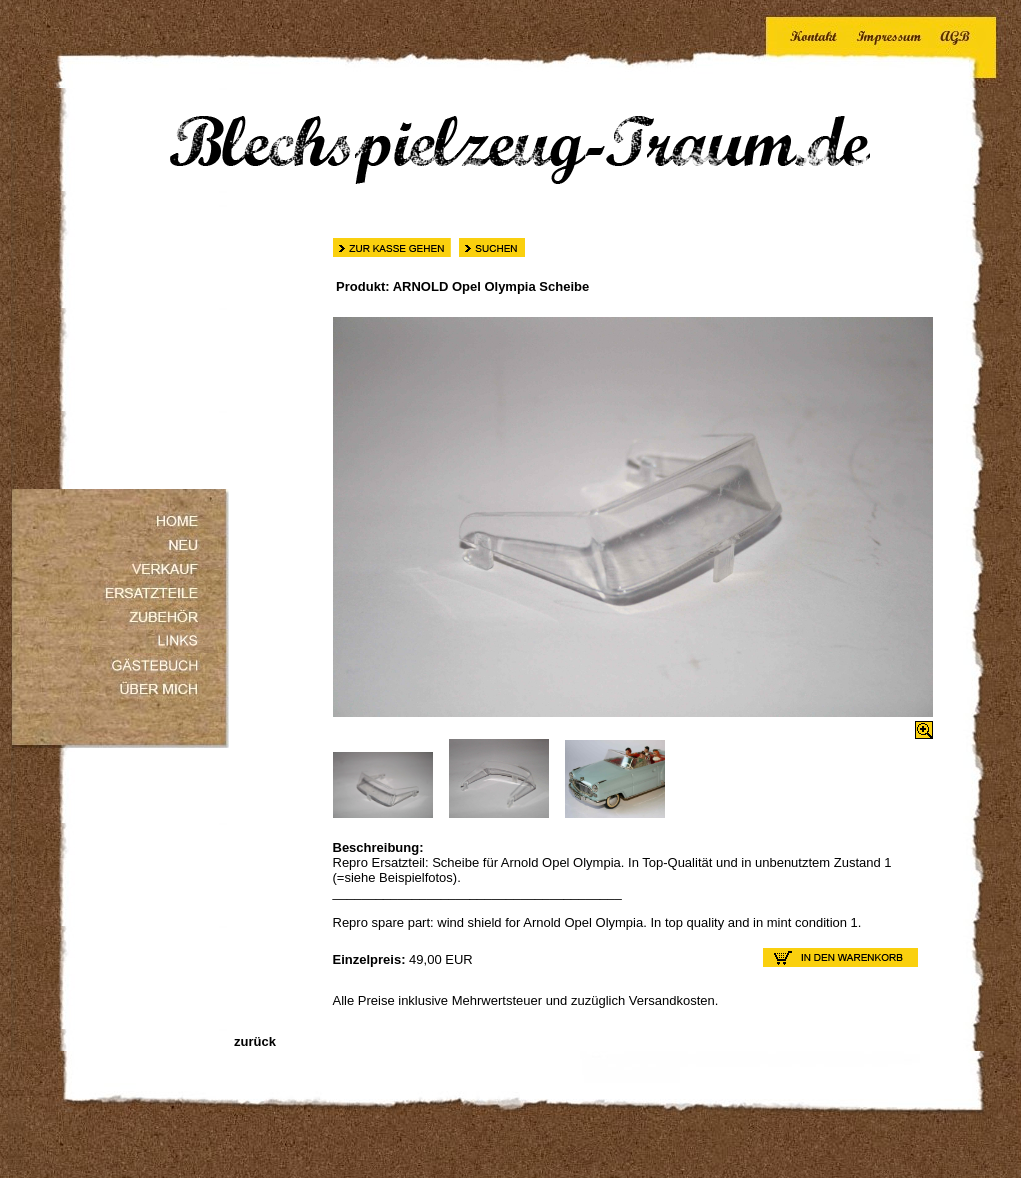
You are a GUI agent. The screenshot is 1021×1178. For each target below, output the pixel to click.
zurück (254, 1041)
